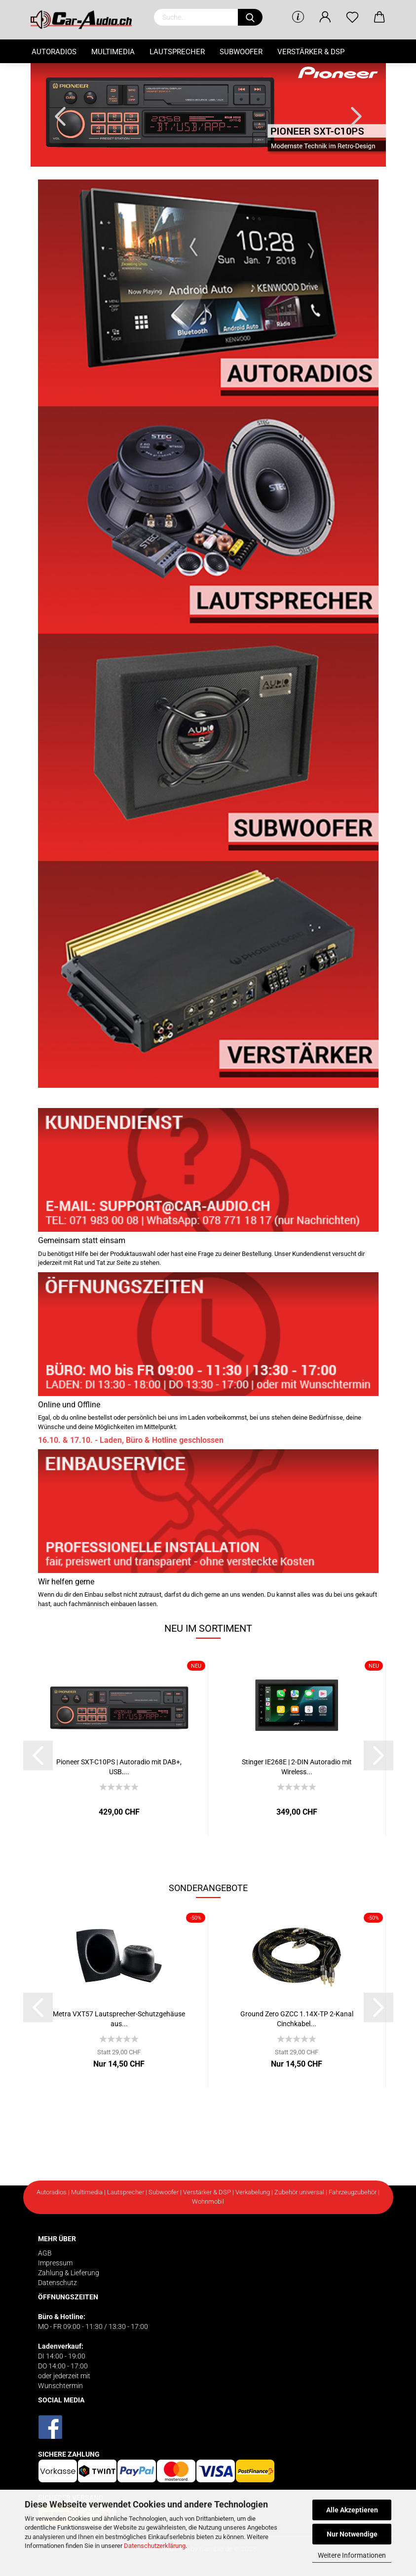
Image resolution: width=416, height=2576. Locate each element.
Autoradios (54, 51)
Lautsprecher (177, 51)
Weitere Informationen (352, 2555)
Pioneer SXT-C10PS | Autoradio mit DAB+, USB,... (119, 1766)
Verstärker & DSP (310, 51)
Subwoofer (241, 51)
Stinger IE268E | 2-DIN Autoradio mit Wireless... (297, 1766)
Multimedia (113, 51)
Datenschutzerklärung (155, 2545)
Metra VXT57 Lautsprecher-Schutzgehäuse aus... (119, 2018)
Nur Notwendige (352, 2534)
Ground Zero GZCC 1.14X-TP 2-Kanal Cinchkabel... (296, 2018)
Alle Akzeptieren (352, 2510)
